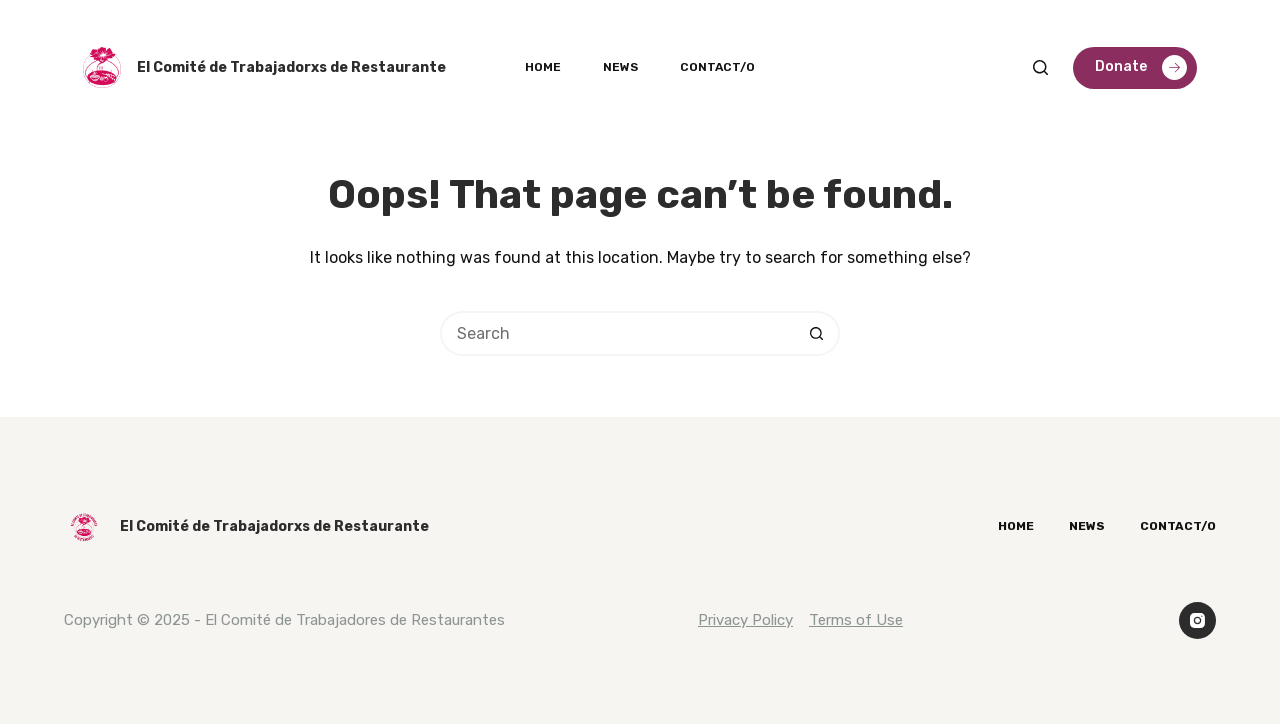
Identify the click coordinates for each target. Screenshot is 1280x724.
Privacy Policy (745, 620)
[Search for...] (617, 333)
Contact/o (717, 67)
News (620, 67)
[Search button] (817, 333)
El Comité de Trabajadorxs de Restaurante (291, 67)
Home (543, 67)
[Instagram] (1198, 621)
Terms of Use (856, 620)
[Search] (1040, 67)
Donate (1141, 67)
